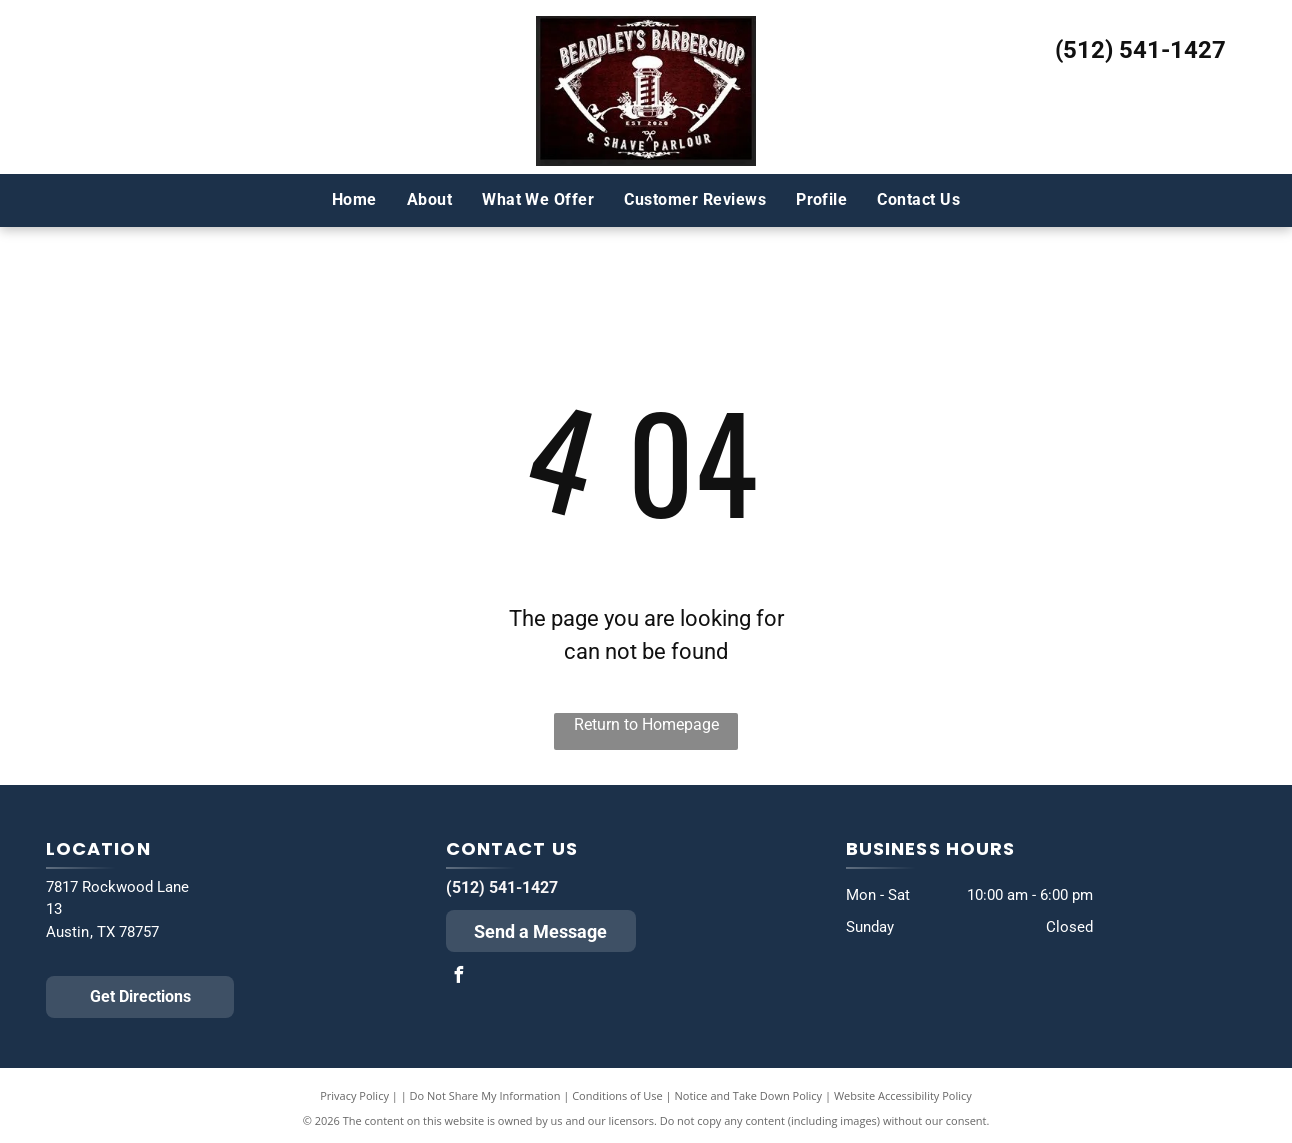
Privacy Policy (354, 1095)
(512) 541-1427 (1140, 50)
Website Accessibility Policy (903, 1095)
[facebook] (459, 977)
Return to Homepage (646, 724)
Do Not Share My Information (485, 1095)
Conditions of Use (617, 1095)
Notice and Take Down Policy (749, 1095)
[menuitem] (354, 200)
